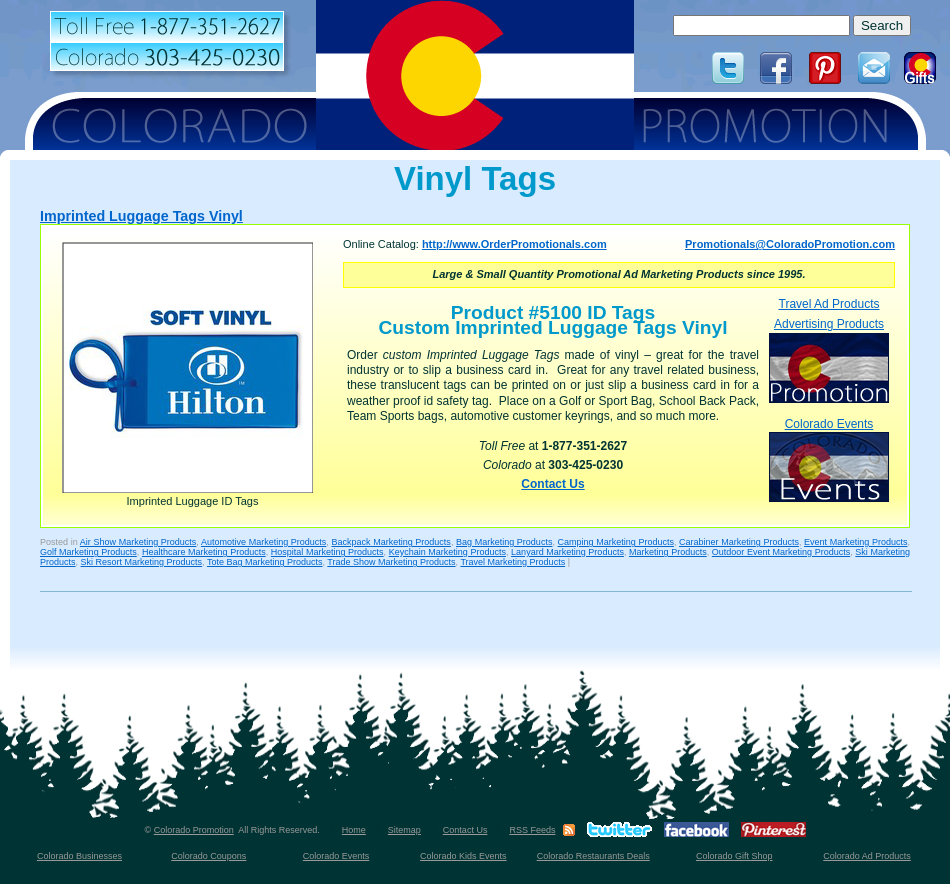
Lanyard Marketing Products (567, 552)
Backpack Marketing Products (391, 542)
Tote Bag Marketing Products (265, 562)
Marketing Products (668, 552)
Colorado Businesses (79, 856)
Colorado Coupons (208, 856)
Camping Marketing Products (616, 542)
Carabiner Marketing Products (739, 542)
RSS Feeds (532, 830)
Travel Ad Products (829, 304)
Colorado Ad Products (867, 856)
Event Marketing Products (855, 542)
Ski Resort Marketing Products (142, 562)
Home (354, 830)
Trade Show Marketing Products (391, 562)
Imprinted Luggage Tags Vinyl (141, 216)
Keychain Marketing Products (447, 552)
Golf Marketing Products (88, 552)
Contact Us (552, 484)
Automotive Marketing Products (263, 542)
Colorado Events (829, 459)
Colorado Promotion (194, 830)
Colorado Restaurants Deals (593, 856)
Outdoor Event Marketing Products (781, 552)
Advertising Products (829, 359)
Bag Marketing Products (504, 542)
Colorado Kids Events (463, 856)
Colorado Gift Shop (734, 856)
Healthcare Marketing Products (204, 552)
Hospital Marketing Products (327, 552)
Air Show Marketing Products (138, 542)
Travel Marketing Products (512, 562)
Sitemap (404, 830)
